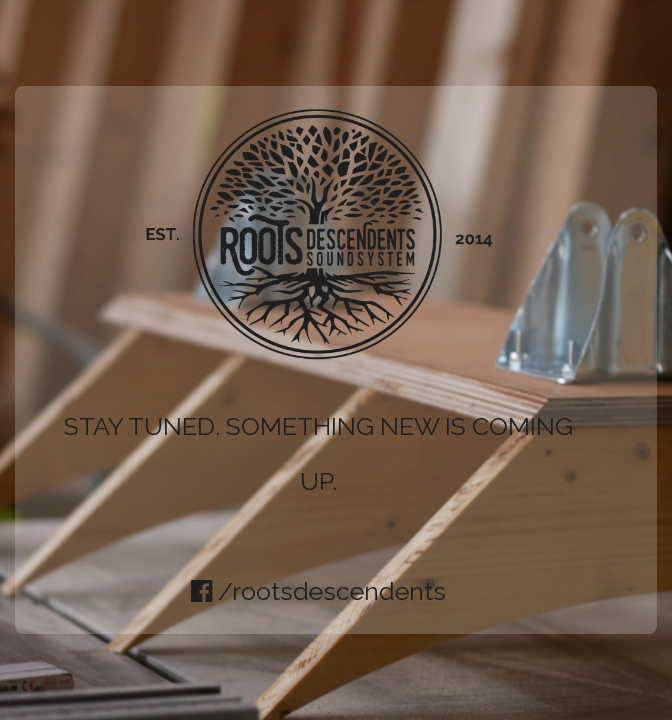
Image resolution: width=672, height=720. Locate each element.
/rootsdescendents (318, 591)
